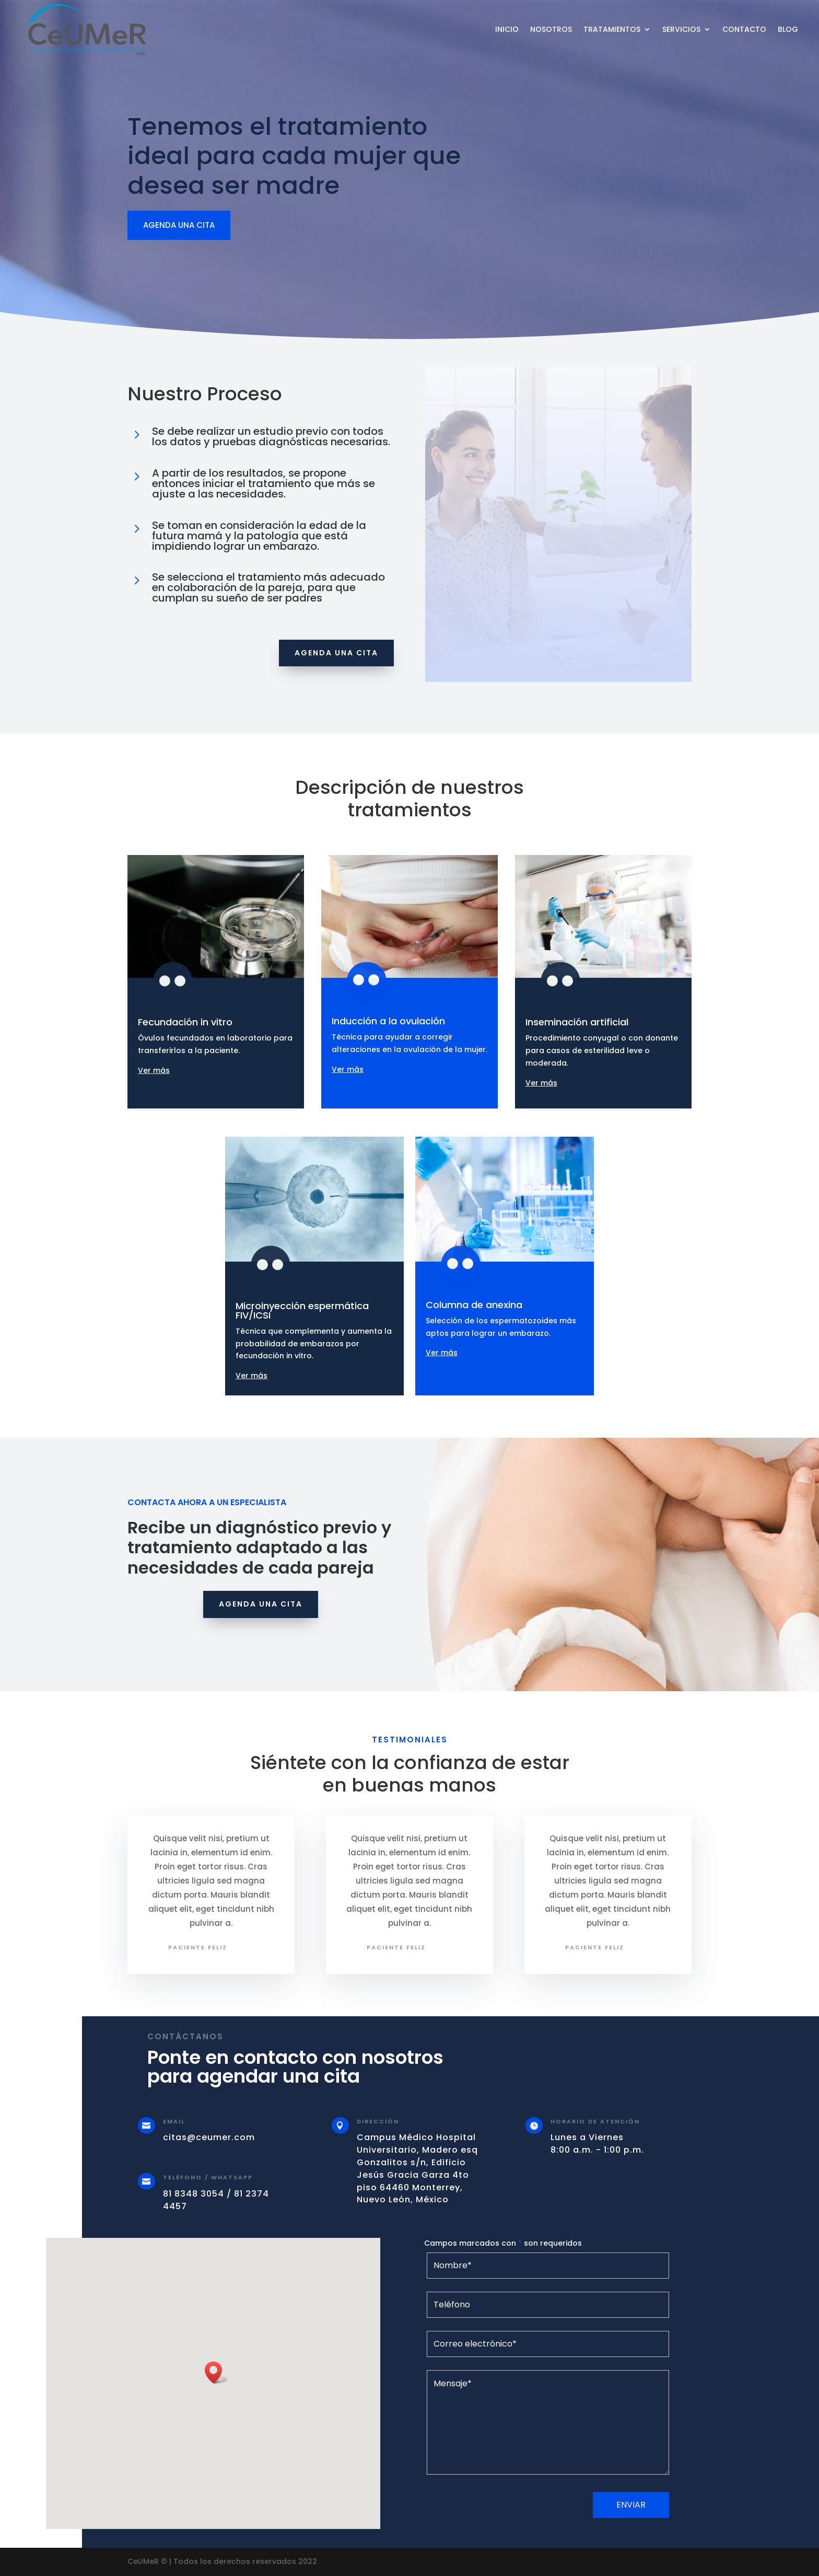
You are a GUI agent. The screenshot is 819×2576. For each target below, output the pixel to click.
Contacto (744, 29)
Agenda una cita (336, 653)
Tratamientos (611, 29)
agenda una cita (179, 225)
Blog (788, 29)
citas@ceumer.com (209, 2137)
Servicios (681, 29)
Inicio (507, 29)
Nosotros (551, 29)
